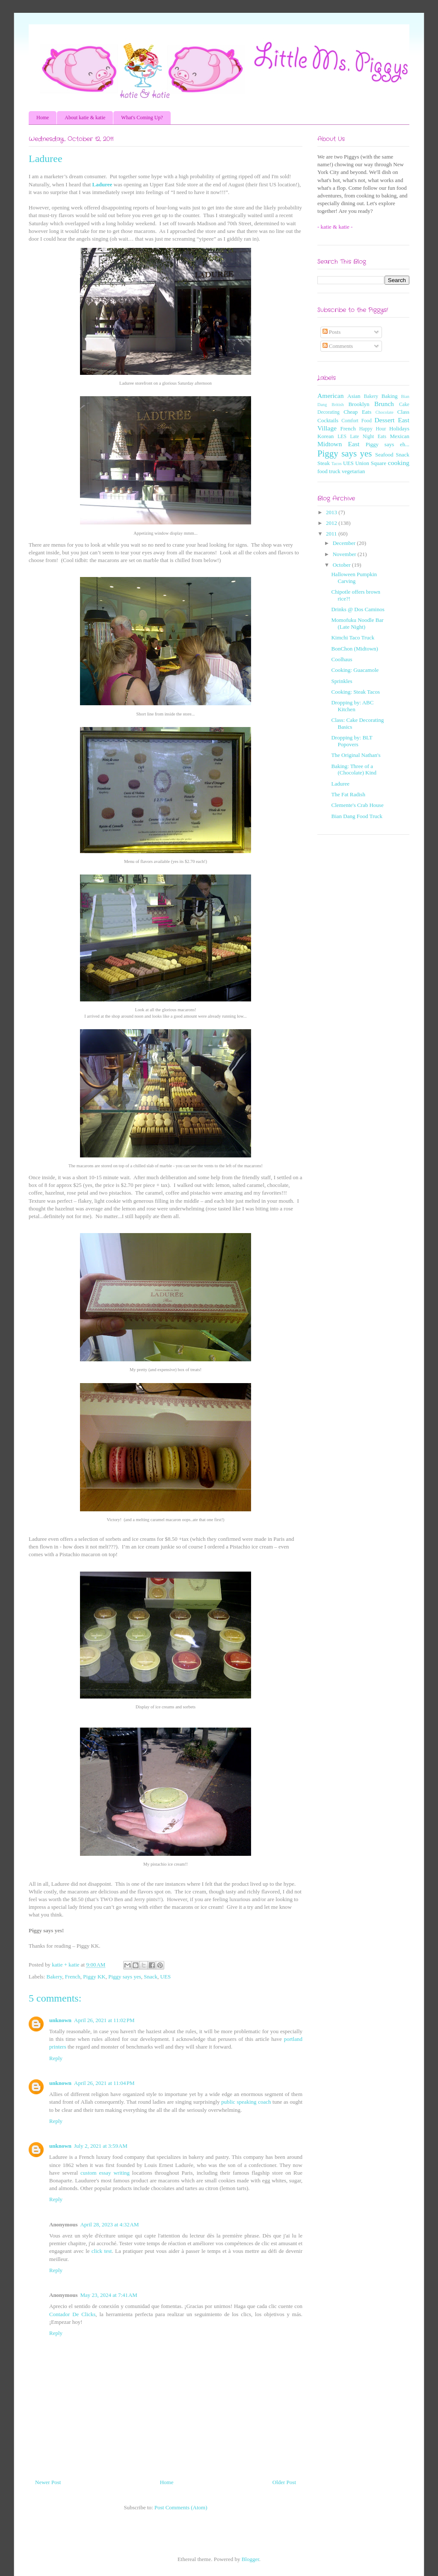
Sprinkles (341, 681)
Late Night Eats (368, 436)
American (330, 395)
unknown (60, 2020)
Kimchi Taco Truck (352, 637)
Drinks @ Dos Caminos (357, 609)
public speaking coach (246, 2102)
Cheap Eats (357, 412)
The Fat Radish (348, 794)
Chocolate (385, 412)
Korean (325, 436)
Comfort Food (356, 421)
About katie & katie (85, 118)
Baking (390, 396)
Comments (338, 346)
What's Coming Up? (142, 118)
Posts (332, 332)
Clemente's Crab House (357, 805)
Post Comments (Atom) (180, 2507)
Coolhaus (341, 659)
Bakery (54, 1976)
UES (165, 1976)
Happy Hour (372, 429)
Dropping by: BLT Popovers (351, 741)
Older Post (284, 2482)
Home (42, 118)
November (345, 554)
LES (341, 436)
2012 (332, 523)
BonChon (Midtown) (354, 648)
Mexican (399, 436)
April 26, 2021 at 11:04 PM (104, 2083)
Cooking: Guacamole (355, 670)
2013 (332, 512)
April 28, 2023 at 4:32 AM (109, 2224)
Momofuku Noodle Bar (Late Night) (357, 623)
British (337, 404)
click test (102, 2251)
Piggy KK (94, 1976)
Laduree (102, 184)
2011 (332, 533)
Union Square (370, 463)
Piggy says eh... (387, 444)
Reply (55, 2058)
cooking (398, 462)
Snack (150, 1976)
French (72, 1976)
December (345, 543)
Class (403, 412)
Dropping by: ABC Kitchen (352, 705)
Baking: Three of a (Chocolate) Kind (353, 769)
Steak (323, 463)
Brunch (384, 403)
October (342, 565)
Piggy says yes (124, 1976)
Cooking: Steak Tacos (355, 692)
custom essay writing (105, 2173)
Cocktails (327, 420)
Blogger (250, 2559)
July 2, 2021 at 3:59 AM (100, 2146)
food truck (328, 471)
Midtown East (338, 443)
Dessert (385, 420)
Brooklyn (358, 404)
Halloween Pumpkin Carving (354, 577)
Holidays (399, 428)
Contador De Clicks (72, 2314)
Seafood (384, 454)
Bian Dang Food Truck (356, 816)
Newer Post (48, 2482)
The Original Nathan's (355, 755)
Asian (353, 396)
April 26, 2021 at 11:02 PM (104, 2020)
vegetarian (353, 471)
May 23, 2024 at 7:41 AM (108, 2295)
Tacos (336, 463)
